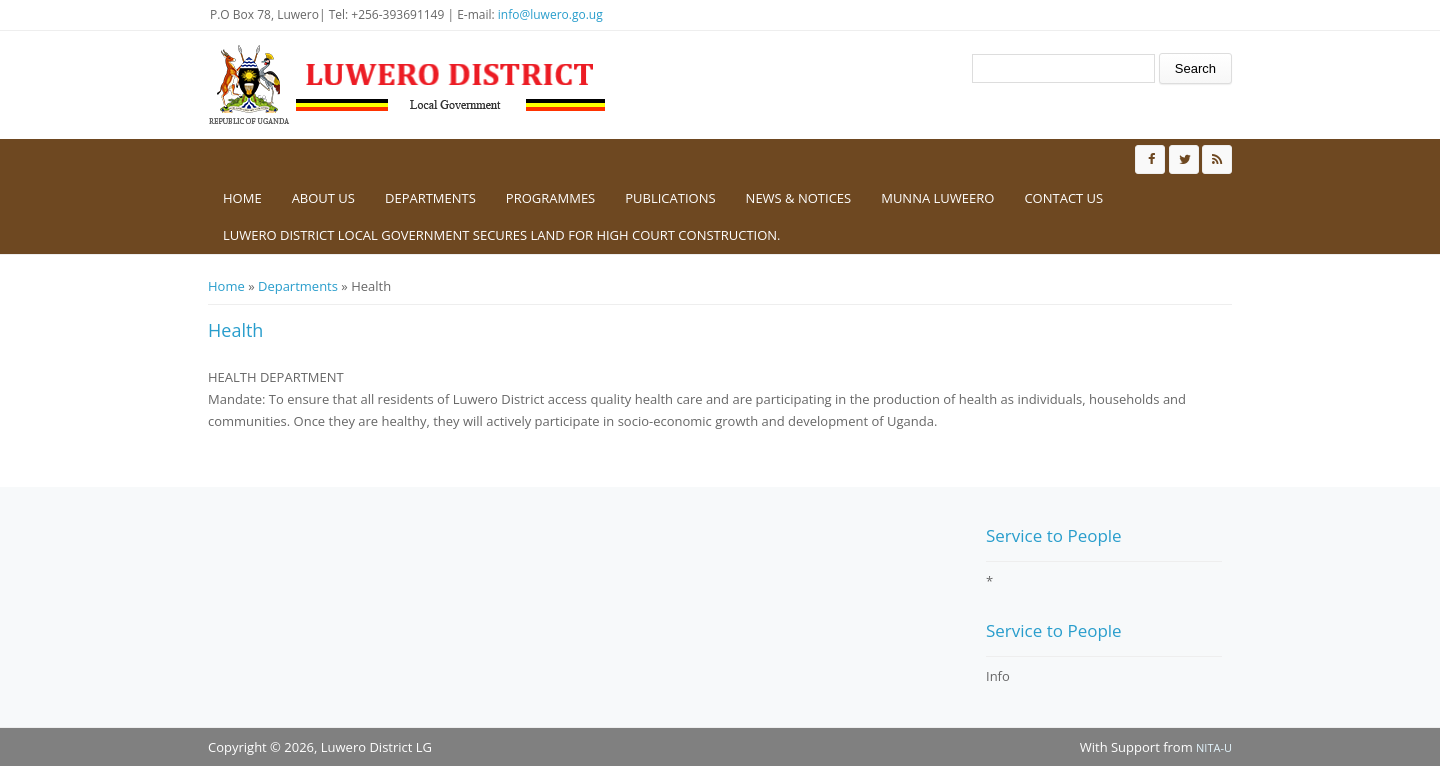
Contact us (1063, 198)
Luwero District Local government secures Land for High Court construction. (502, 235)
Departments (430, 198)
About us (323, 198)
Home (242, 198)
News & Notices (799, 198)
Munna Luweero (937, 198)
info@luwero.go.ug (550, 14)
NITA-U (1214, 747)
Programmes (550, 198)
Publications (670, 198)
